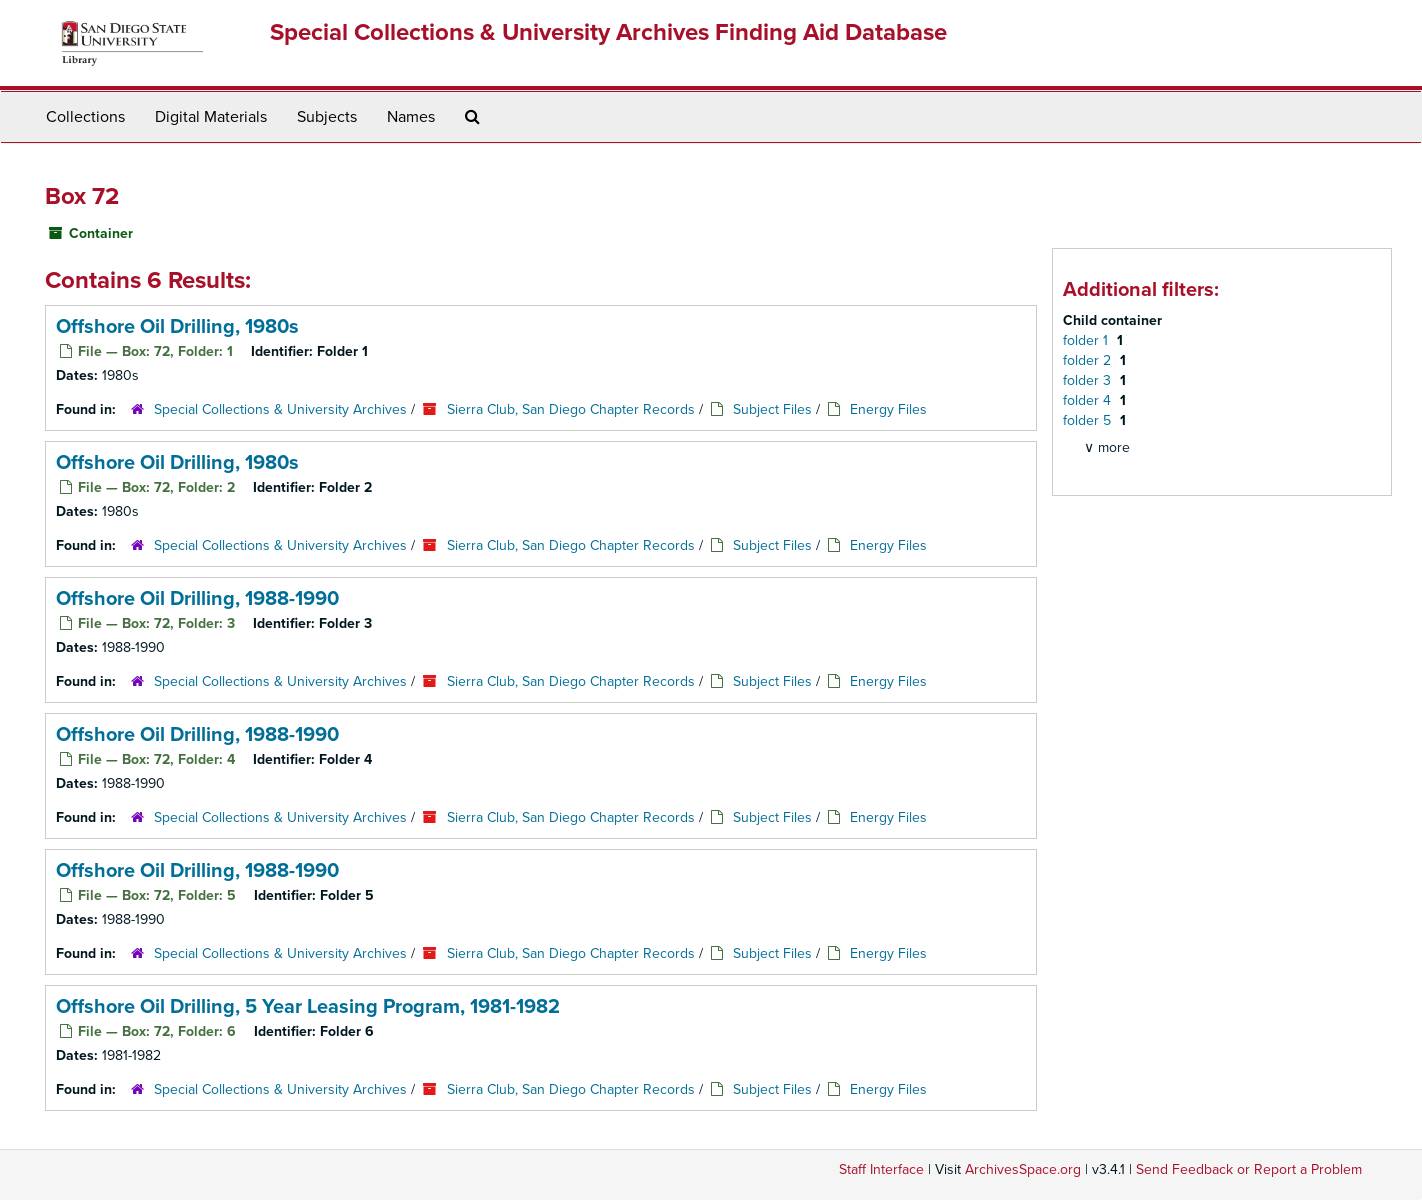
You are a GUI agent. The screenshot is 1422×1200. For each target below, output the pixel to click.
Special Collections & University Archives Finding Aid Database (608, 32)
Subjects (327, 117)
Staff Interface (881, 1169)
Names (411, 117)
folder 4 (1089, 400)
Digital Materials (211, 117)
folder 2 (1089, 360)
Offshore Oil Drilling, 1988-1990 (197, 599)
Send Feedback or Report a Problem (1249, 1169)
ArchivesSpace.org (1023, 1169)
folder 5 (1089, 420)
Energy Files (888, 409)
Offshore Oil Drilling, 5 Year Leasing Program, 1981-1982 (308, 1007)
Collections (85, 117)
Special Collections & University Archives (280, 409)
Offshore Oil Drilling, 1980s (177, 327)
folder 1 (1087, 340)
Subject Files (772, 409)
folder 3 (1089, 380)
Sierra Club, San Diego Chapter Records (571, 409)
